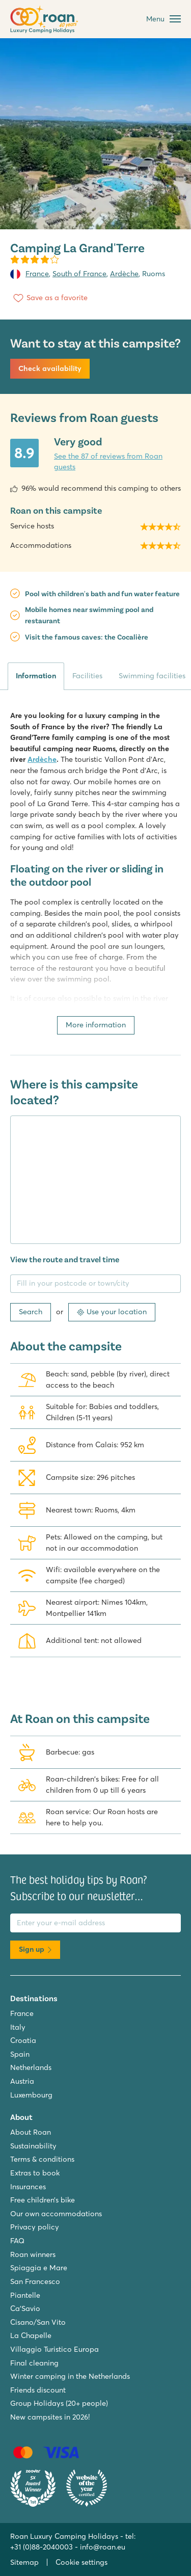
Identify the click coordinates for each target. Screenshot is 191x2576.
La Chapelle (30, 2335)
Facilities (87, 675)
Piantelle (25, 2295)
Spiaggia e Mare (38, 2267)
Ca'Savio (25, 2308)
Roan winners (33, 2254)
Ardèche (124, 273)
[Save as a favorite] (49, 298)
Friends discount (38, 2390)
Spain (20, 2054)
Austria (22, 2081)
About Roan (30, 2132)
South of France (79, 273)
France (37, 273)
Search (30, 1311)
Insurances (28, 2186)
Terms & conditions (42, 2159)
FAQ (17, 2240)
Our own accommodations (56, 2213)
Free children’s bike (42, 2200)
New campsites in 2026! (50, 2417)
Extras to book (35, 2172)
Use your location (112, 1311)
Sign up (35, 1949)
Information (36, 675)
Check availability (49, 368)
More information (96, 1024)
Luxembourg (31, 2095)
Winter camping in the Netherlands (70, 2376)
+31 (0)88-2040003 (41, 2547)
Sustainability (33, 2145)
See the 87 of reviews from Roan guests (108, 462)
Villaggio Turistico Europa (54, 2349)
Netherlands (30, 2067)
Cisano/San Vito (38, 2322)
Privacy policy (34, 2227)
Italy (17, 2027)
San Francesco (35, 2281)
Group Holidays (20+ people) (59, 2403)
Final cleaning (34, 2363)
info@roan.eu (102, 2547)
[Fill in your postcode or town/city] (95, 1283)
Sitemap (24, 2562)
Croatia (23, 2040)
